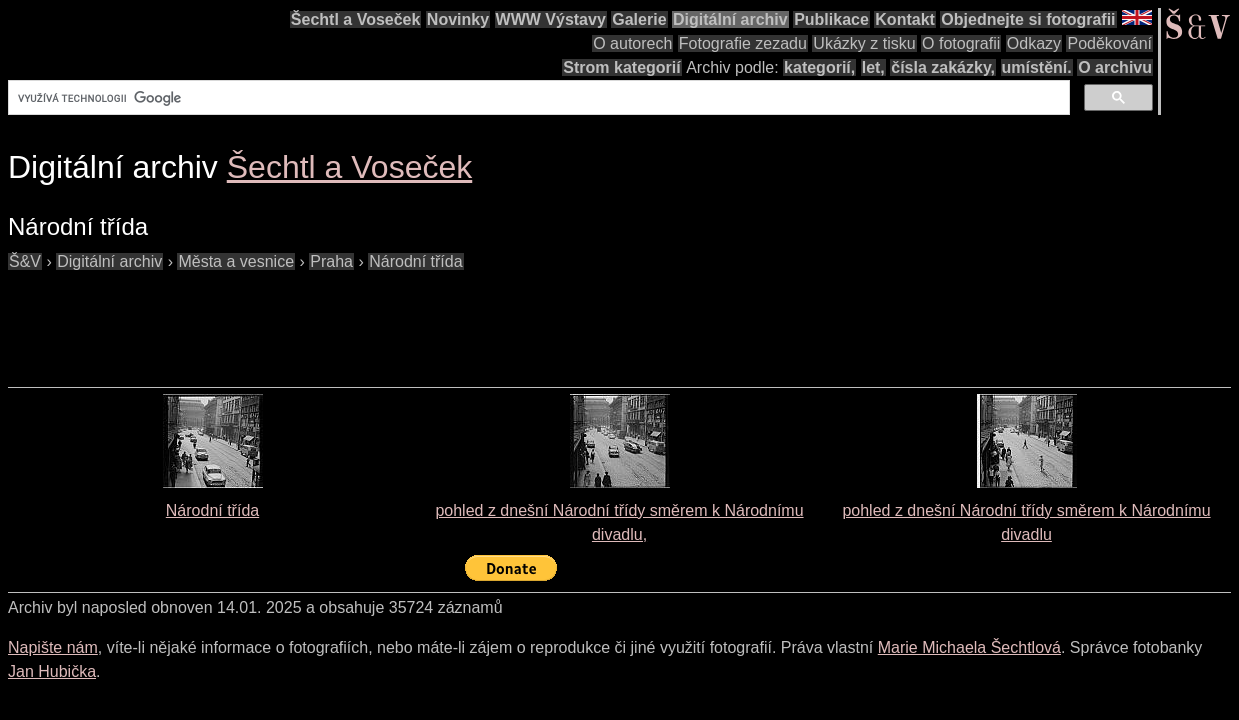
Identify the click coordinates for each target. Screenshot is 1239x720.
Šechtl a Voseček (356, 19)
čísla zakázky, (943, 67)
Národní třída (212, 510)
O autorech (632, 43)
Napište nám (53, 647)
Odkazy (1034, 43)
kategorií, (819, 67)
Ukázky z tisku (864, 43)
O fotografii (961, 43)
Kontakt (905, 19)
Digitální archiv (730, 19)
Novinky (458, 19)
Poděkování (1109, 43)
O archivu (1115, 67)
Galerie (639, 19)
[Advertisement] (372, 319)
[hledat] (537, 98)
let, (873, 67)
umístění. (1037, 67)
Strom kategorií (621, 67)
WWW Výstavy (551, 19)
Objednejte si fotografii (1028, 19)
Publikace (831, 19)
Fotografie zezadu (743, 43)
